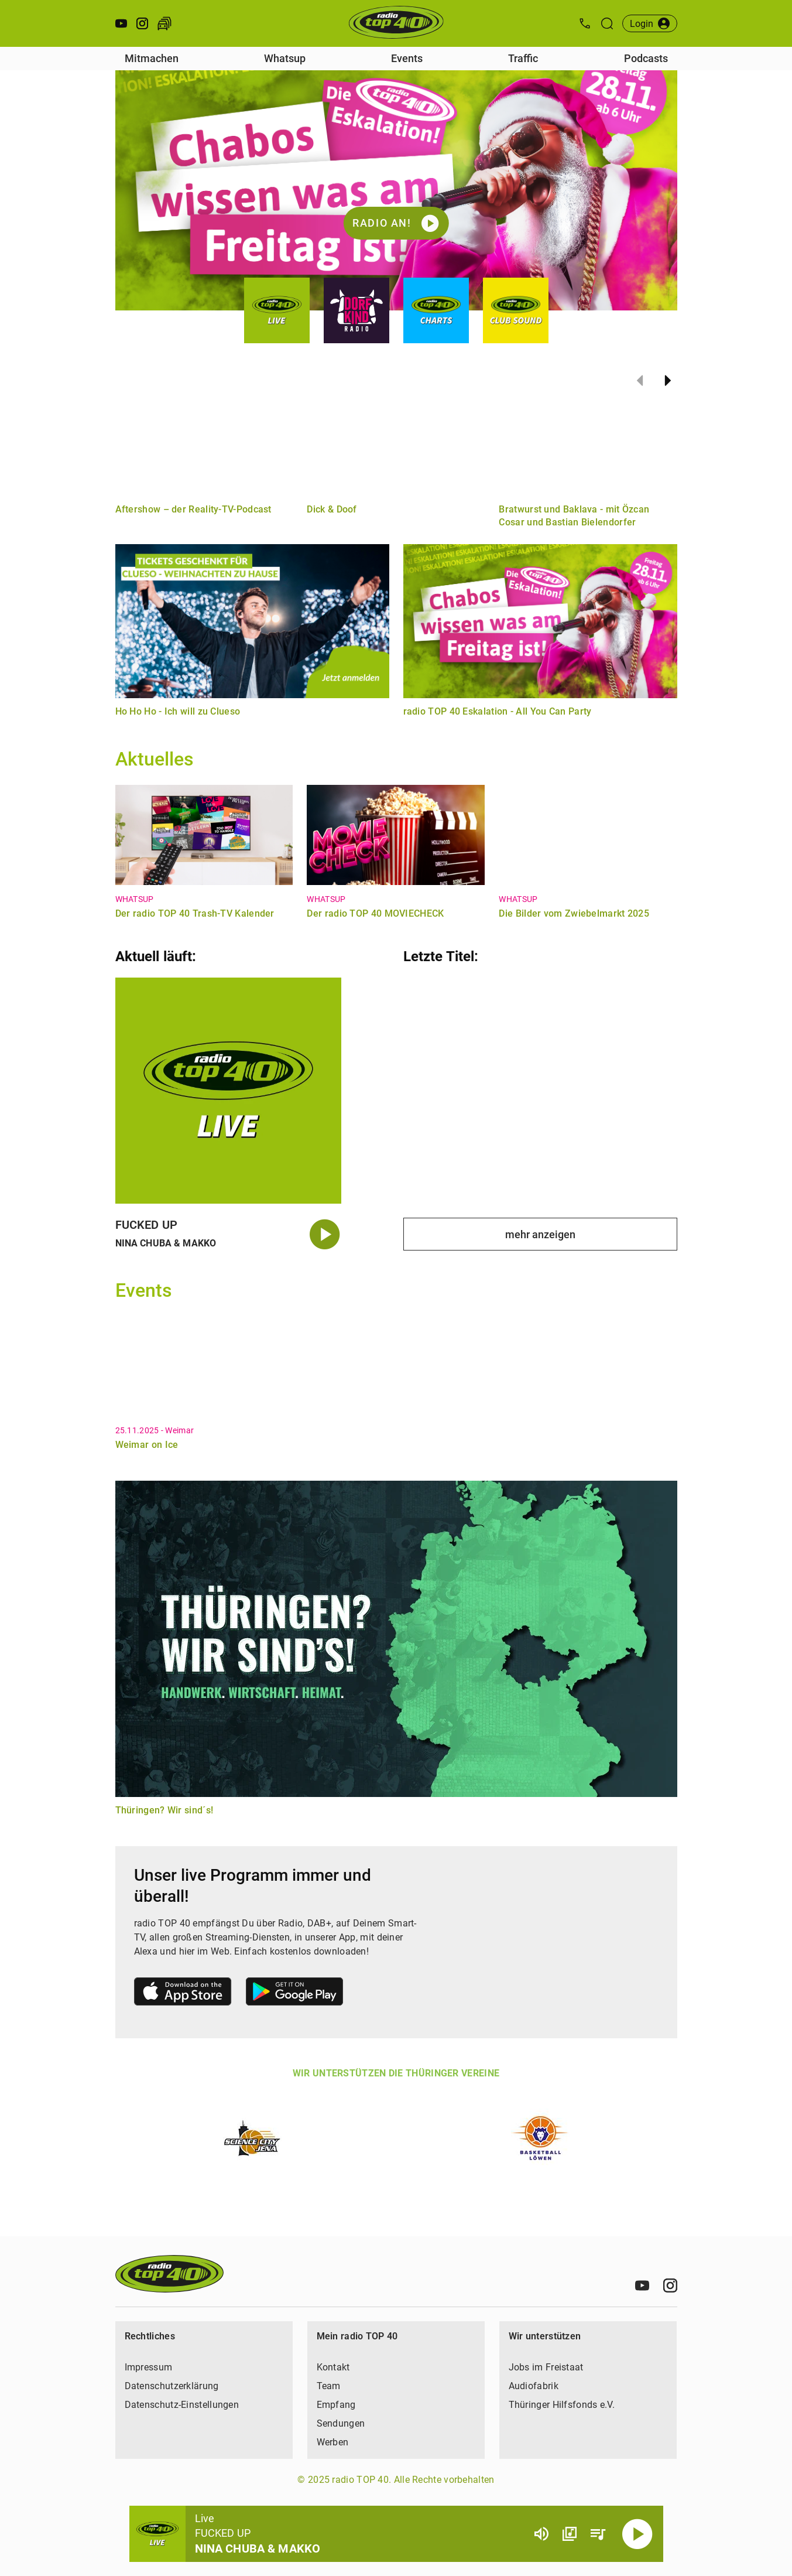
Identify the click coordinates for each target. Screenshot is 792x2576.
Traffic (523, 58)
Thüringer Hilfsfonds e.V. (562, 2404)
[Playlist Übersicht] (597, 2533)
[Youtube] (642, 2285)
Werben (333, 2442)
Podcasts (646, 58)
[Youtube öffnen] (121, 23)
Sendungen (341, 2423)
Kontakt (333, 2367)
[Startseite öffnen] (395, 23)
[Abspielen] (637, 2533)
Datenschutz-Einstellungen (182, 2404)
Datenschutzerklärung (172, 2385)
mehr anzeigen (540, 1234)
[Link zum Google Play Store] (294, 1993)
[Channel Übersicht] (569, 2533)
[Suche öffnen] (607, 23)
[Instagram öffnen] (142, 23)
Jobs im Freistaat (546, 2367)
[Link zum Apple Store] (183, 1993)
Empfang (336, 2404)
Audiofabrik (533, 2385)
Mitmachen (152, 58)
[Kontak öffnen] (585, 23)
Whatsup (285, 58)
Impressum (149, 2367)
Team (329, 2385)
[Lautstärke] (541, 2533)
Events (407, 58)
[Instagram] (670, 2285)
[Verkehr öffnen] (164, 23)
